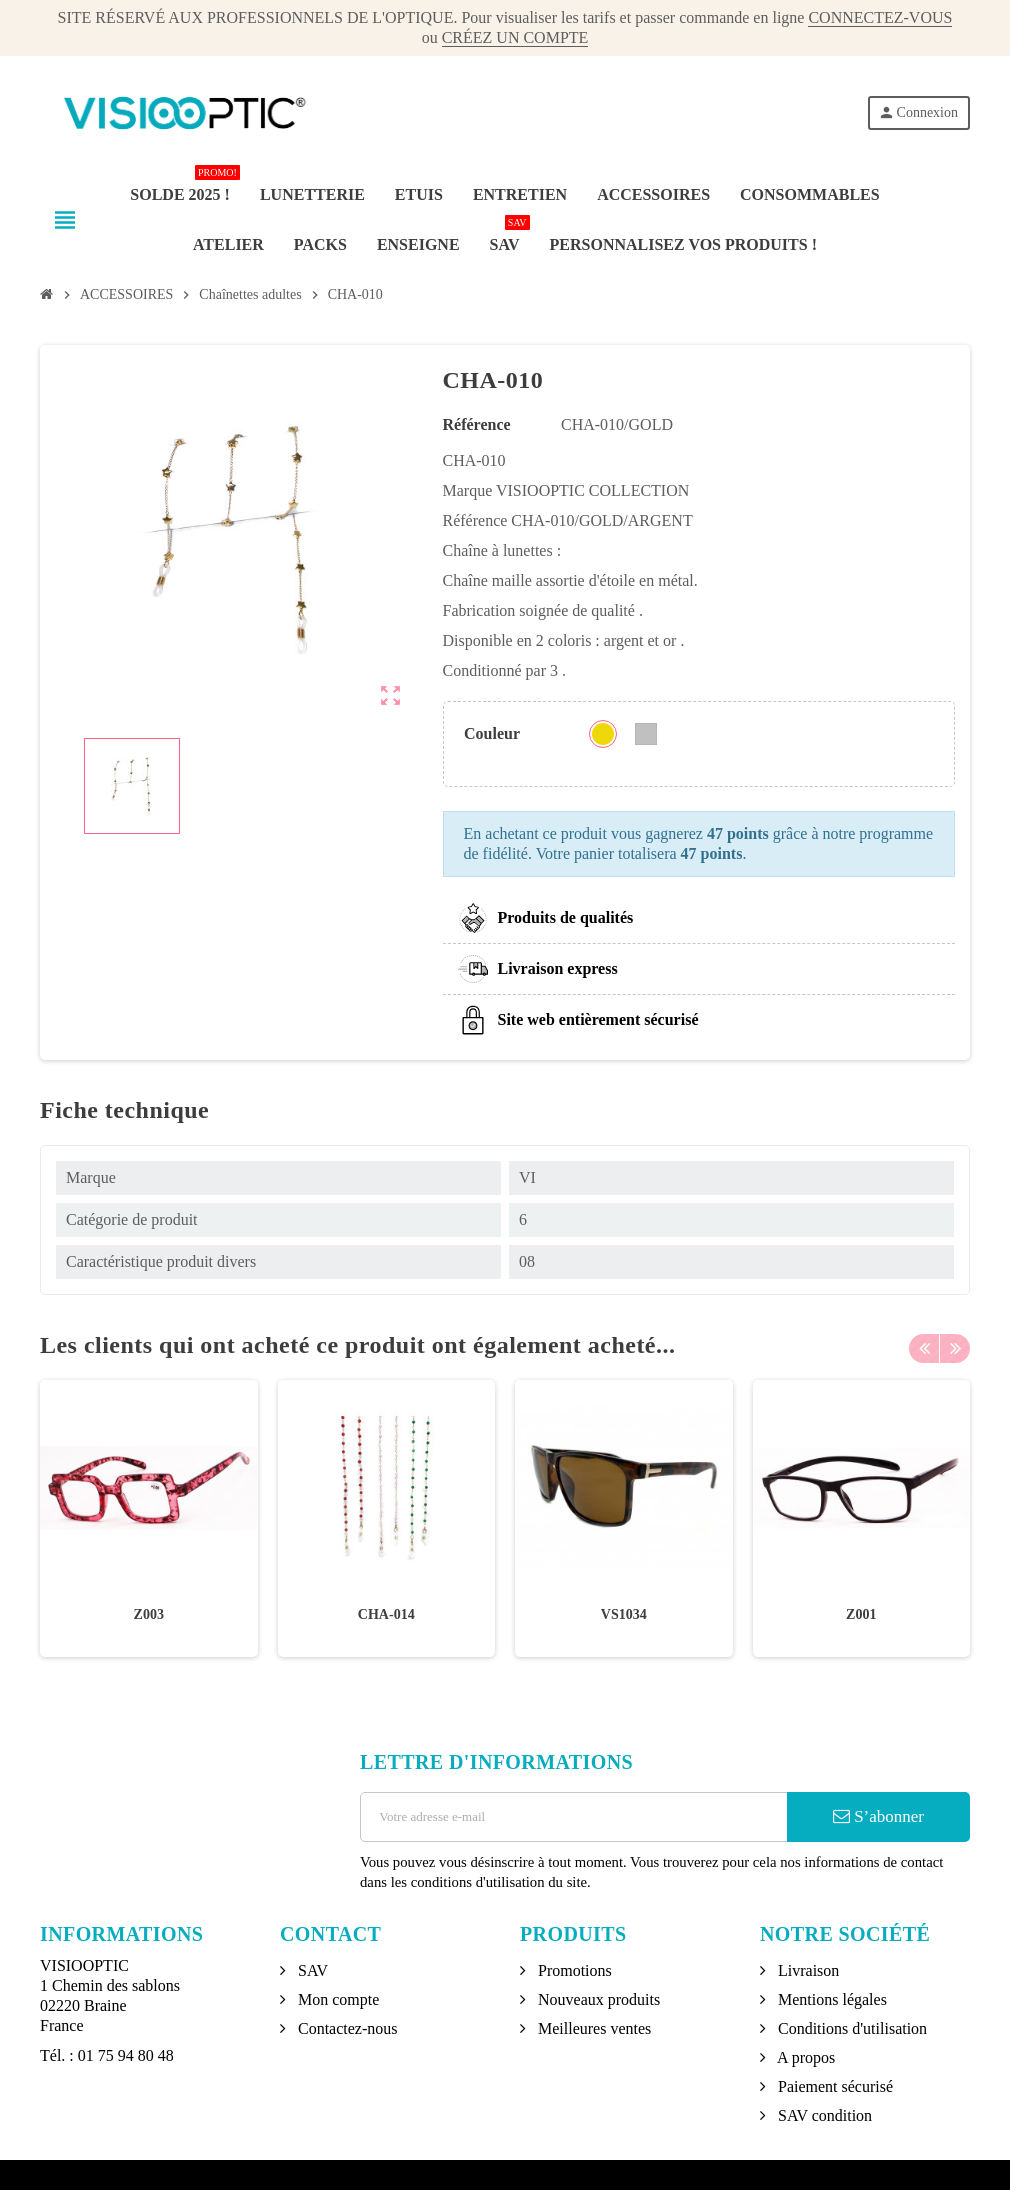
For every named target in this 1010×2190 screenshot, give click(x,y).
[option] (149, 1519)
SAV (311, 1970)
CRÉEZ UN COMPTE (515, 37)
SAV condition (823, 2115)
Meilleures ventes (592, 2028)
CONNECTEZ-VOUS (880, 17)
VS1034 (624, 1614)
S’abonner (878, 1816)
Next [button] (955, 1345)
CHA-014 (386, 1614)
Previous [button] (924, 1345)
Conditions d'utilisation (850, 2028)
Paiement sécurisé (833, 2086)
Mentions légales (830, 1999)
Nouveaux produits (597, 1999)
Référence (477, 424)
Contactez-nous (346, 2028)
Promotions (573, 1970)
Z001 (861, 1614)
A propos (804, 2057)
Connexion (918, 112)
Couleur (492, 733)
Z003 (149, 1614)
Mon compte (336, 1999)
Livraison (806, 1970)
